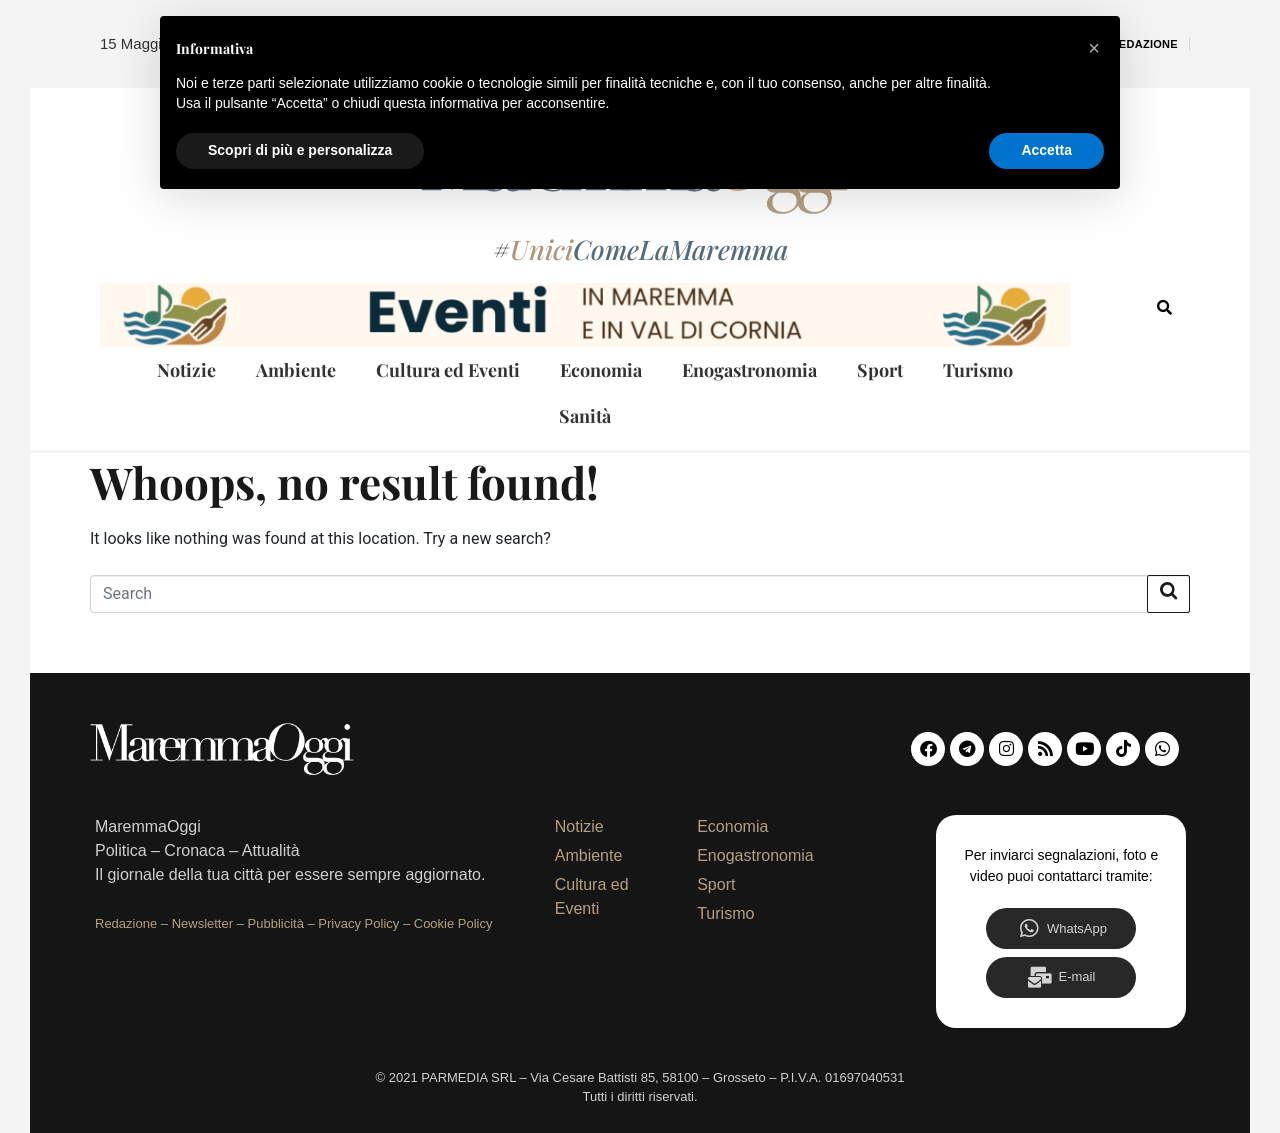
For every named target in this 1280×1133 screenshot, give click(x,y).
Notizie (186, 370)
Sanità (585, 416)
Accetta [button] (1046, 150)
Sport (880, 370)
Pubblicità (276, 923)
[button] (1094, 48)
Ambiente (296, 370)
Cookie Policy (453, 923)
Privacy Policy (358, 923)
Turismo (978, 370)
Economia (601, 370)
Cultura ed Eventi (448, 370)
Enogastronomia (749, 370)
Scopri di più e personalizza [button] (300, 150)
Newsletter (202, 923)
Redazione (1144, 44)
